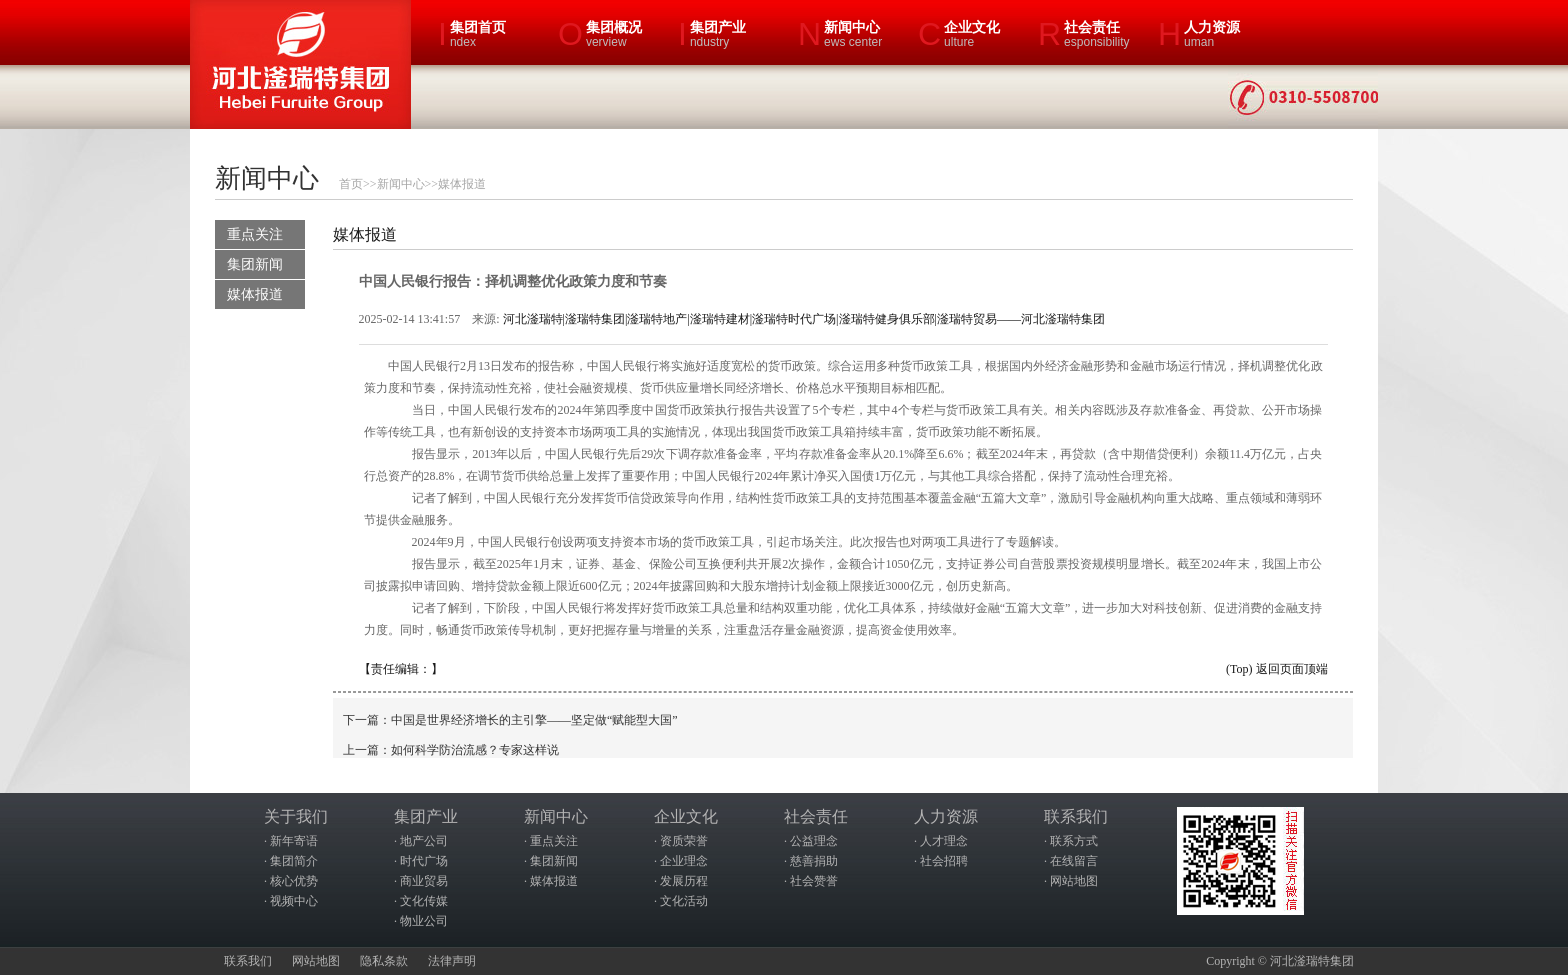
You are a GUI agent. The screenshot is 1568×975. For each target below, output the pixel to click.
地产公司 (424, 841)
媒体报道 (462, 184)
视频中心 (294, 901)
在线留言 (1074, 861)
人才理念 (944, 841)
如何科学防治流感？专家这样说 (475, 750)
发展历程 (684, 881)
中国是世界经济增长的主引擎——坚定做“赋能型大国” (534, 720)
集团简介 (294, 861)
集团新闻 (255, 264)
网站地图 (1074, 881)
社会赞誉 (814, 881)
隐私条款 (384, 961)
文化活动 (684, 901)
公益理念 (814, 841)
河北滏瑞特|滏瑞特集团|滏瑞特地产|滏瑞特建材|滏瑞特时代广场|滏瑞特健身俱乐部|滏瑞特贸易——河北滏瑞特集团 (804, 319)
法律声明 (452, 961)
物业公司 (424, 921)
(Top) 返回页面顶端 (1276, 669)
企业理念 (684, 861)
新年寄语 (294, 841)
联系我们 (248, 961)
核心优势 (294, 881)
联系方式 (1074, 841)
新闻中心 (401, 184)
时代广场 (424, 861)
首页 (351, 184)
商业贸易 (424, 881)
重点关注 (255, 234)
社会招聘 (944, 861)
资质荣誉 (684, 841)
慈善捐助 (814, 861)
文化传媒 (424, 901)
